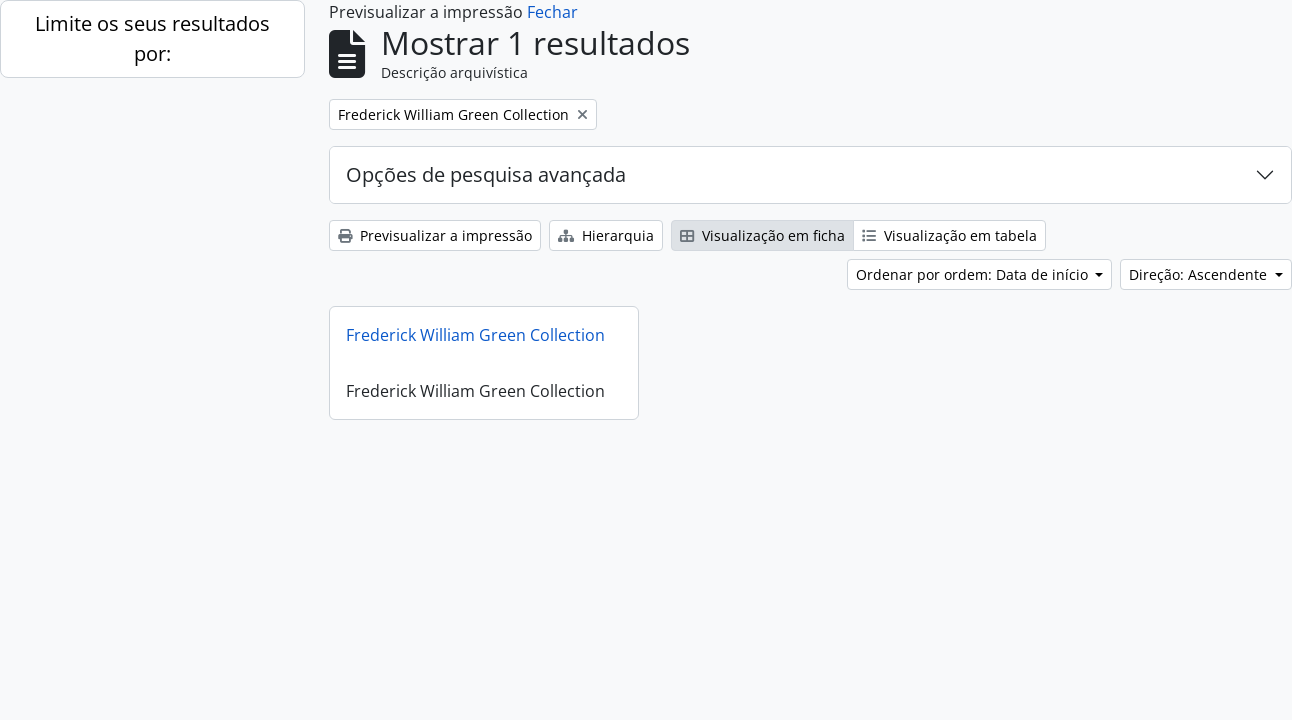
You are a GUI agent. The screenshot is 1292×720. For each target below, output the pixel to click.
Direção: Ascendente (1200, 274)
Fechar (552, 12)
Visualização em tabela (949, 235)
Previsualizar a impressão (435, 235)
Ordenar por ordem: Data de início (974, 274)
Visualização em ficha (762, 235)
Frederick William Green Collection (475, 335)
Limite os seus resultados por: (152, 38)
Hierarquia (606, 235)
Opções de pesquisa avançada (486, 174)
